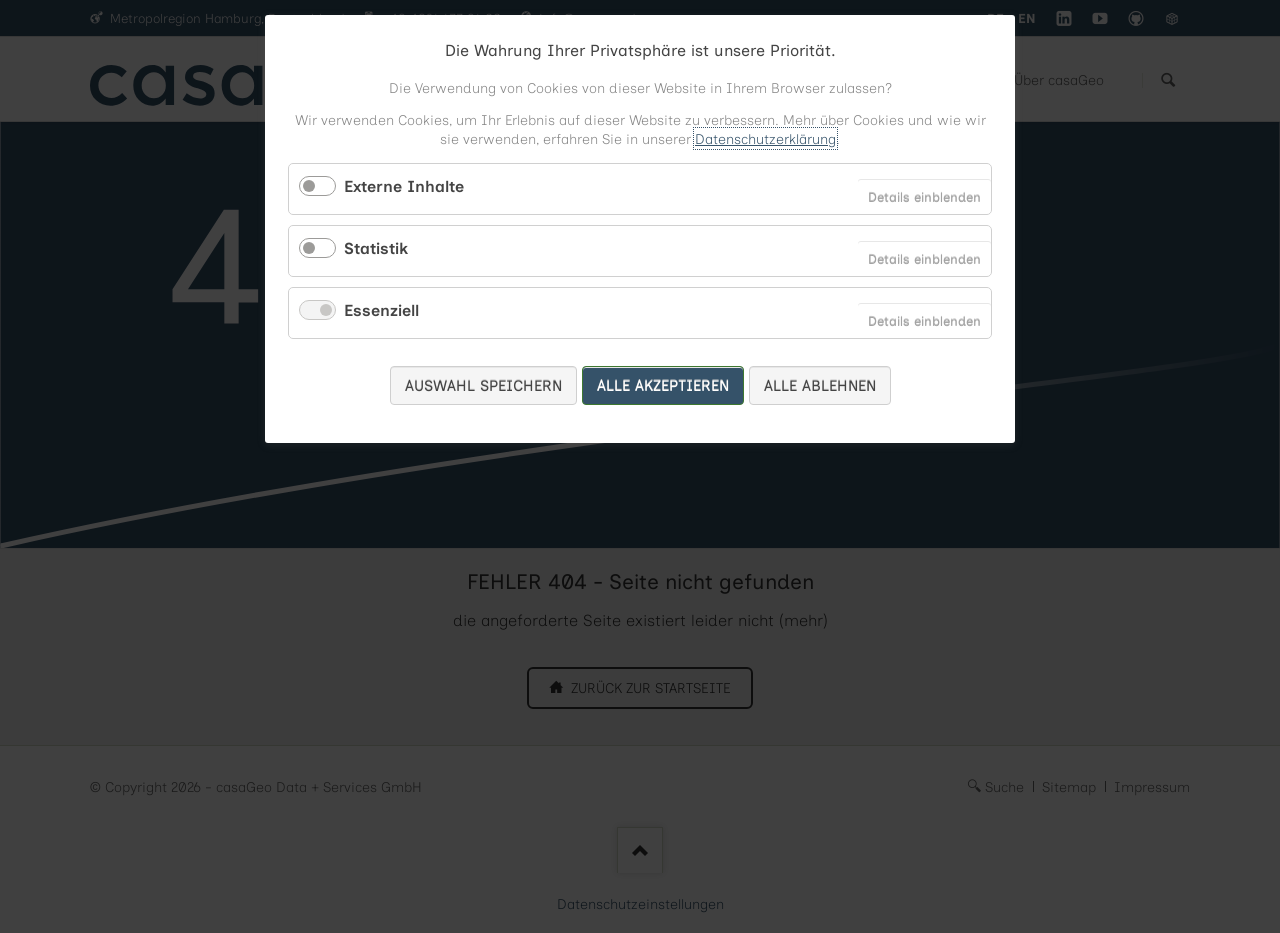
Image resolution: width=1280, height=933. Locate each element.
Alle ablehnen (820, 385)
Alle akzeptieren (663, 385)
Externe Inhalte (404, 186)
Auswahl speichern (483, 385)
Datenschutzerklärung (765, 138)
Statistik (376, 248)
